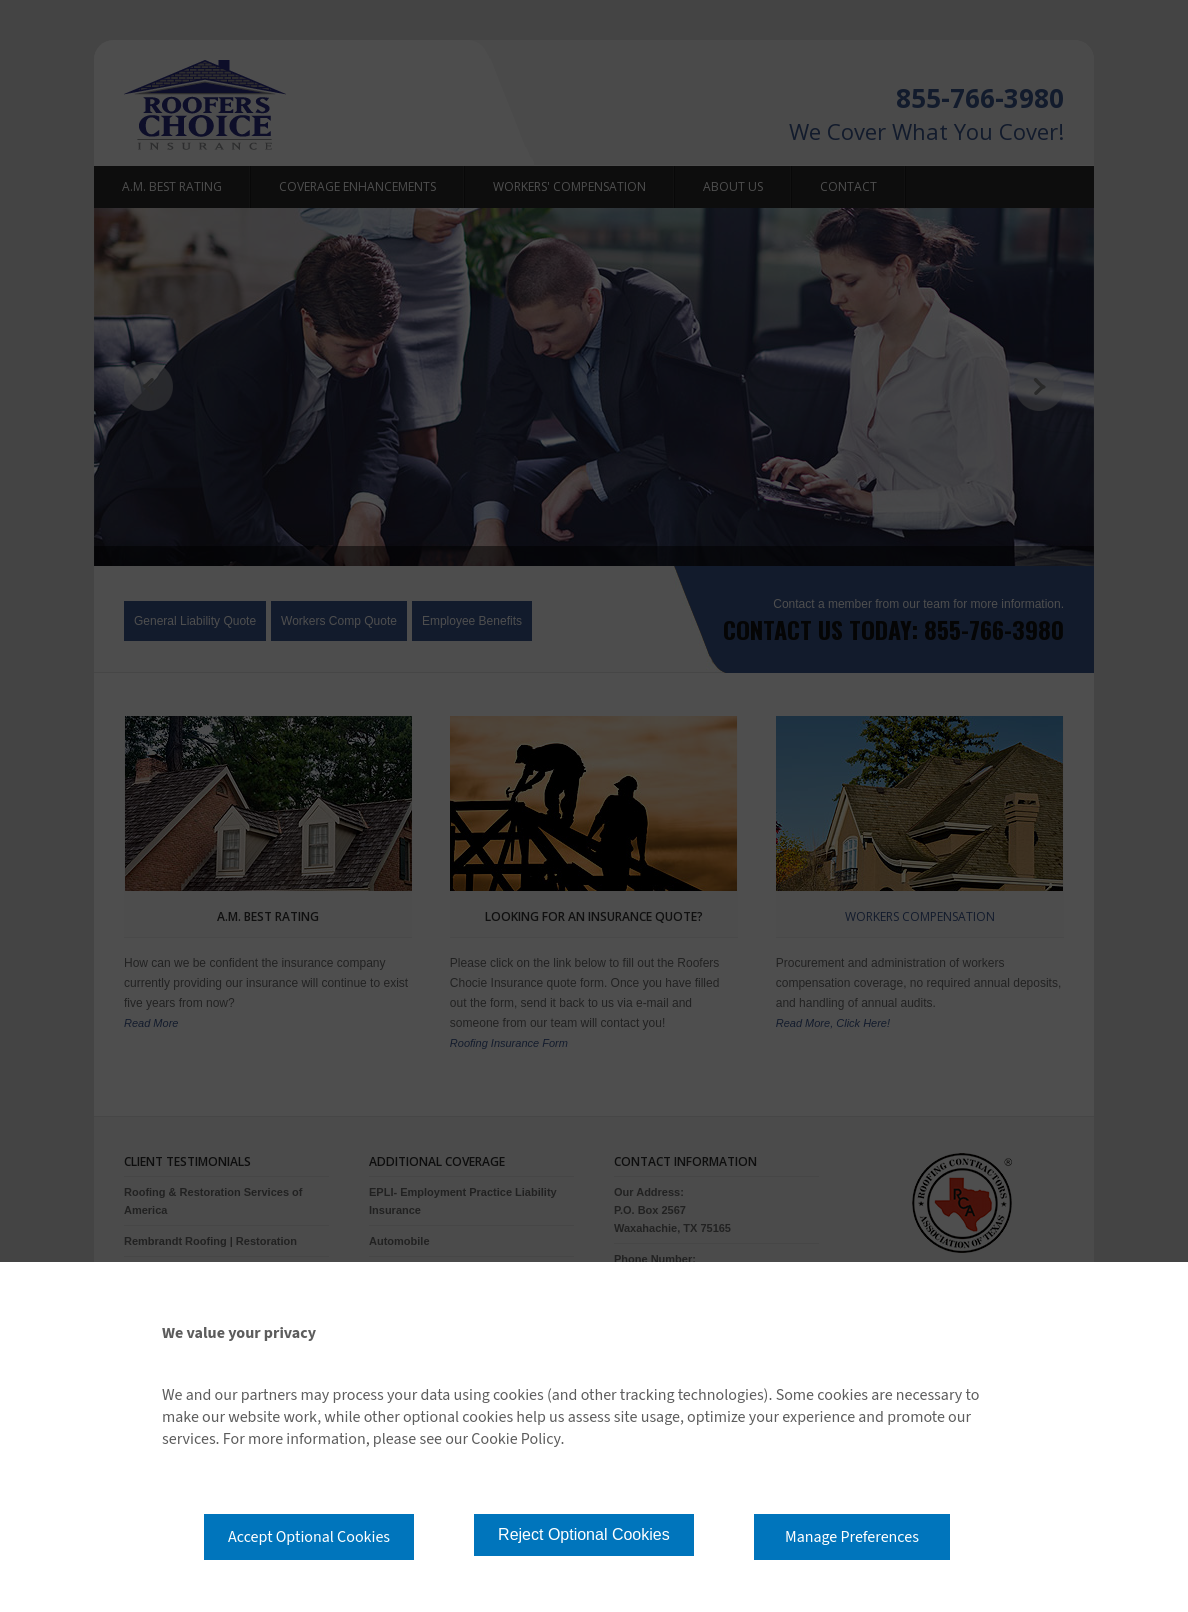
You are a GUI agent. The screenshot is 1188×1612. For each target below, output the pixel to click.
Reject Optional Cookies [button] (584, 1534)
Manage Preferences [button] (852, 1537)
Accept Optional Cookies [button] (309, 1537)
